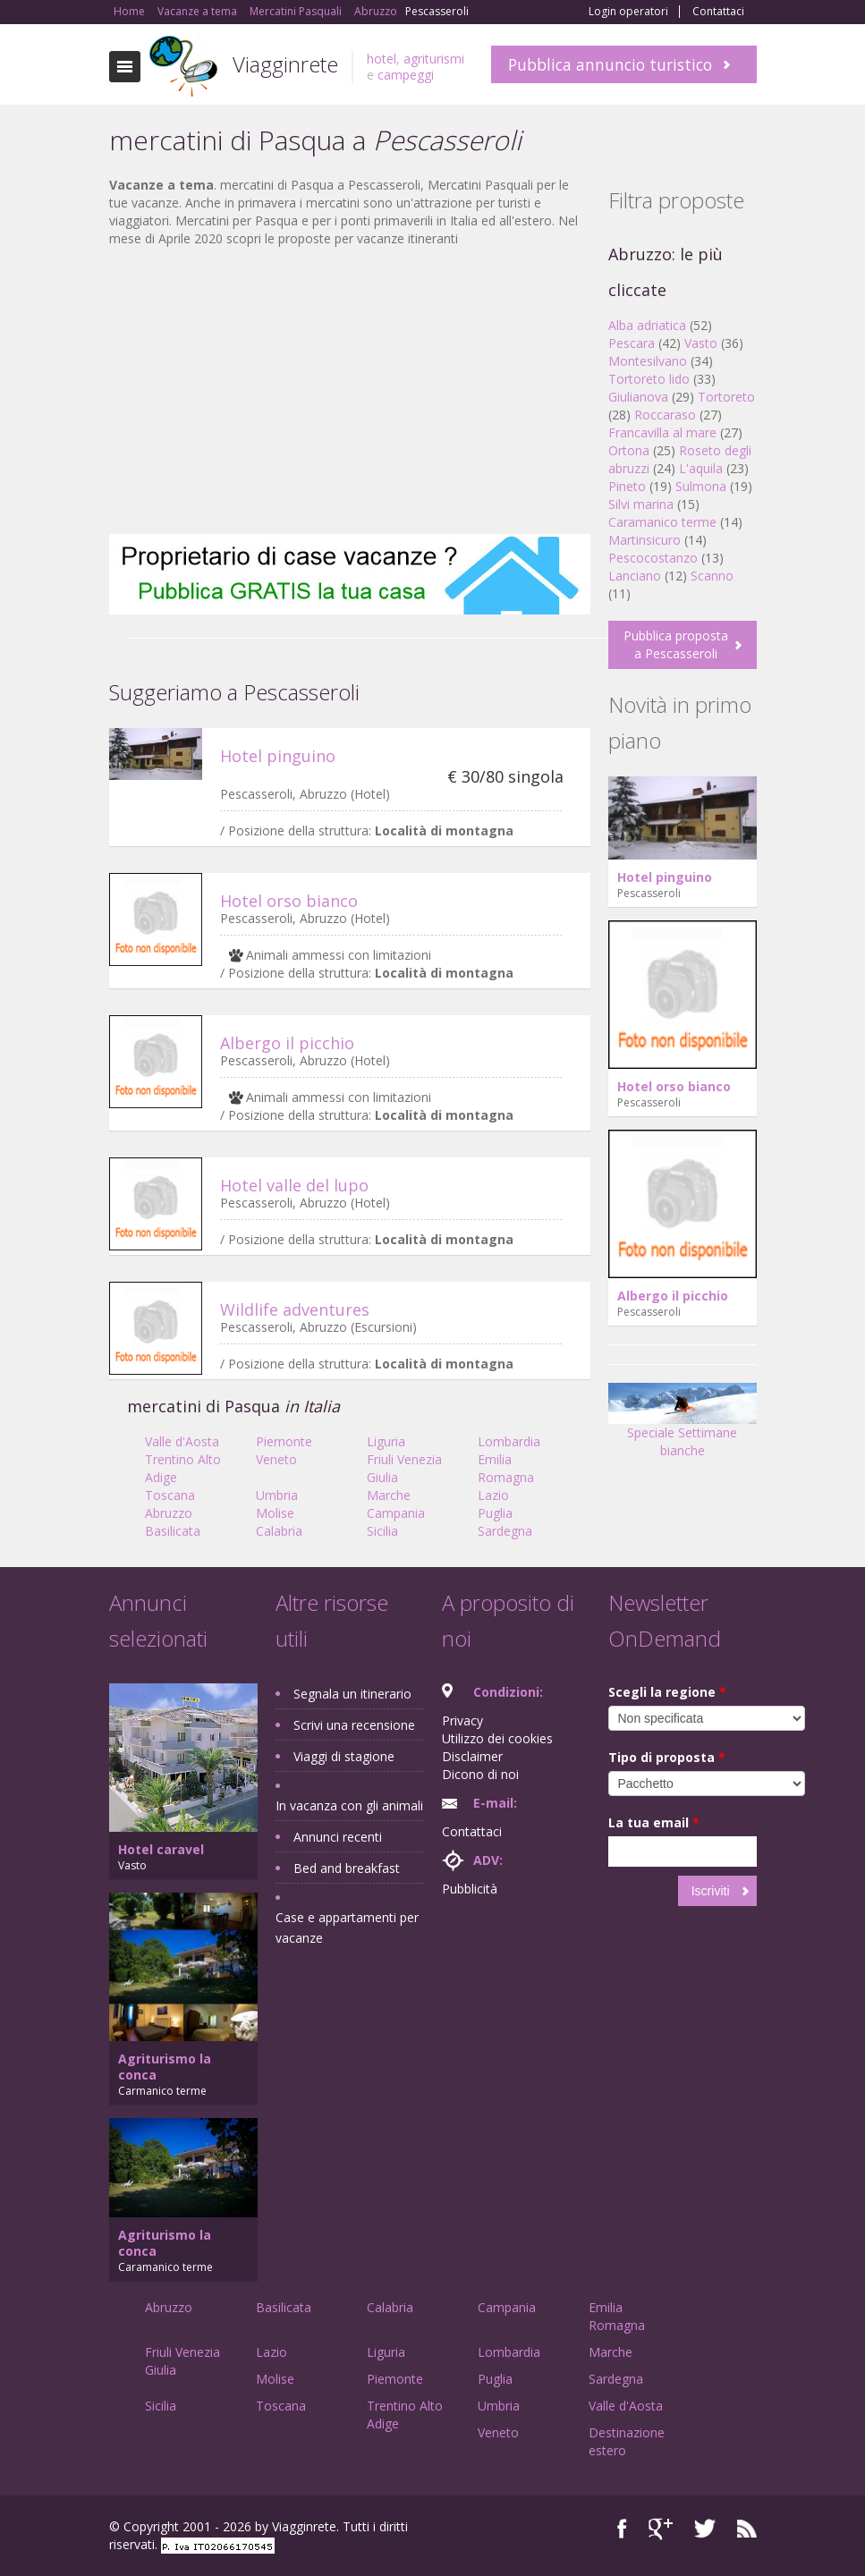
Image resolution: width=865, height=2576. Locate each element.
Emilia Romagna (506, 1468)
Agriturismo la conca (164, 2066)
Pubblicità (469, 1888)
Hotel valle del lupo (294, 1185)
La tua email (654, 1822)
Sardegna (505, 1530)
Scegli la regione (667, 1691)
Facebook (622, 2529)
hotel (381, 58)
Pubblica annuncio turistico (610, 64)
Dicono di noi (480, 1774)
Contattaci (718, 11)
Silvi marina (641, 504)
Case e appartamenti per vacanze (347, 1927)
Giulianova (638, 396)
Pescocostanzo (653, 557)
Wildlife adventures (294, 1309)
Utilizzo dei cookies (497, 1738)
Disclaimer (472, 1756)
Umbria (277, 1495)
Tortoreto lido (649, 378)
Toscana (170, 1495)
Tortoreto (726, 396)
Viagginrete (285, 64)
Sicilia (382, 1530)
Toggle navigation (124, 66)
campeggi (405, 74)
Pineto (627, 486)
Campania (396, 1512)
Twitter (705, 2529)
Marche (389, 1495)
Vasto (700, 343)
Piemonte (284, 1441)
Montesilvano (647, 360)
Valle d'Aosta (182, 1441)
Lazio (493, 1495)
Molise (275, 1512)
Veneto (276, 1459)
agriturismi (433, 58)
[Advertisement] (349, 391)
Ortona (628, 450)
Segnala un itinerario (352, 1693)
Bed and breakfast (346, 1868)
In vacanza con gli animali (349, 1805)
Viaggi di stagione (343, 1756)
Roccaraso (665, 414)
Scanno (712, 575)
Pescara (631, 343)
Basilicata (172, 1530)
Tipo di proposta (666, 1757)
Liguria (386, 1441)
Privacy (462, 1720)
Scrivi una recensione (354, 1724)
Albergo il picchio (287, 1043)
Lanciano (634, 575)
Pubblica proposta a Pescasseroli (675, 644)
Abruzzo (168, 1512)
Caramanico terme (662, 521)
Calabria (279, 1530)
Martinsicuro (644, 539)
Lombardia (509, 1441)
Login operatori (628, 11)
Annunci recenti (337, 1836)
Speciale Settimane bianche (682, 1426)
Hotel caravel (161, 1849)
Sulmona (700, 486)
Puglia (495, 1512)
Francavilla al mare (662, 432)
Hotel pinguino (277, 756)
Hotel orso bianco (289, 900)
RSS (747, 2529)
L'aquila (701, 468)
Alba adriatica (647, 325)
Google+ (661, 2529)
